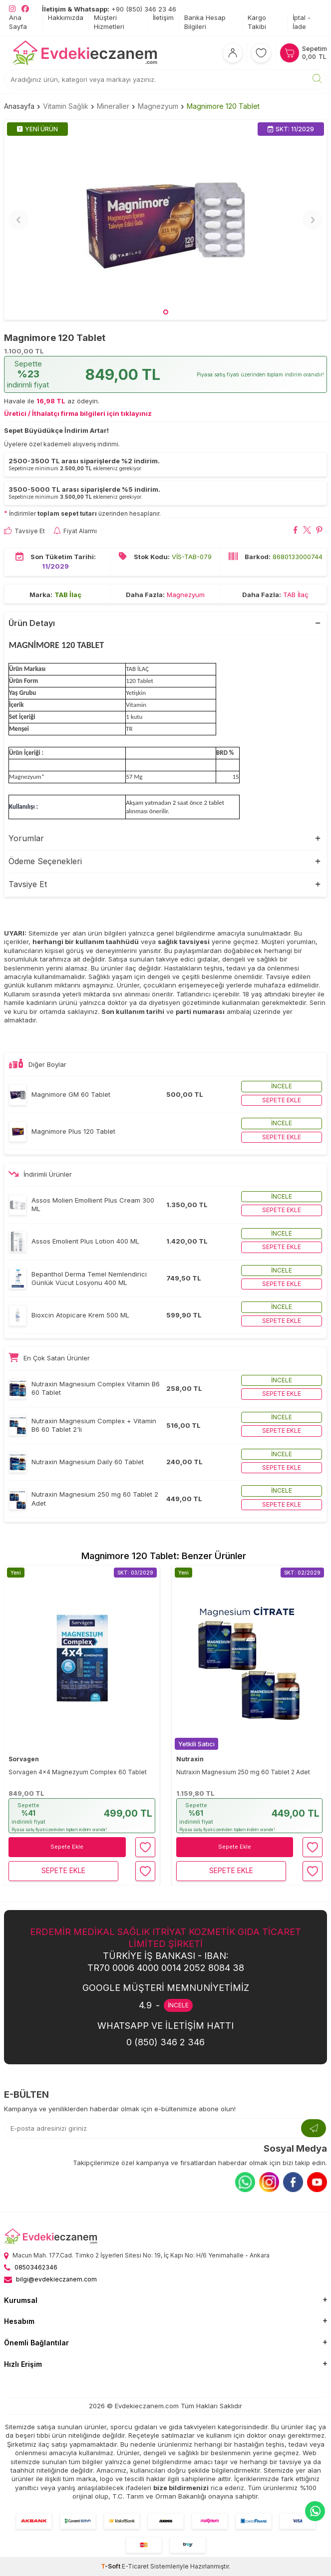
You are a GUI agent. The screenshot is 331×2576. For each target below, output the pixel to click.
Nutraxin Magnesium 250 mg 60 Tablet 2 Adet (243, 1772)
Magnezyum (158, 106)
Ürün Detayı (31, 623)
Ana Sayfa (18, 21)
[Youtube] (317, 2182)
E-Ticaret (135, 2566)
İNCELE (178, 2005)
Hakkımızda (65, 17)
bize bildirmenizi (181, 2488)
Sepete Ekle (66, 1846)
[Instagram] (269, 2182)
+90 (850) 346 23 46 (109, 9)
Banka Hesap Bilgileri (205, 21)
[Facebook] (293, 2182)
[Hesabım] (233, 53)
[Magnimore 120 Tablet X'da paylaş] (307, 531)
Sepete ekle (281, 1100)
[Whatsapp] (245, 2182)
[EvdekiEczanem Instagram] (12, 9)
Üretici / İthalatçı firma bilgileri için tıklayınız (78, 413)
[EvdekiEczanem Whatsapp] (315, 2511)
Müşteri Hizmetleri (109, 21)
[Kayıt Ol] (313, 2128)
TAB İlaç (67, 594)
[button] (165, 312)
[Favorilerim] (261, 53)
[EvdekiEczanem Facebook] (25, 9)
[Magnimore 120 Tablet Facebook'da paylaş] (295, 531)
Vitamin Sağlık (65, 106)
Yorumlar (26, 838)
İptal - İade (302, 21)
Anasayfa (19, 106)
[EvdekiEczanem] (85, 52)
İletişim (163, 17)
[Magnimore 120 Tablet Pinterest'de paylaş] (319, 531)
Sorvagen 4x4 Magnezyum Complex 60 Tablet (77, 1772)
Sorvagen (23, 1759)
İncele (281, 1086)
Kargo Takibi (257, 21)
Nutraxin (190, 1759)
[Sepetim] (303, 53)
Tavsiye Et (24, 531)
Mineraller (113, 106)
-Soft (111, 2566)
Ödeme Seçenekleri (45, 861)
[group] (165, 220)
